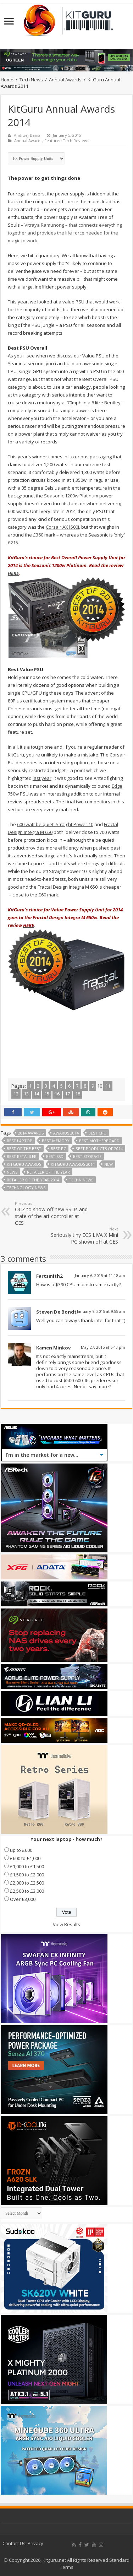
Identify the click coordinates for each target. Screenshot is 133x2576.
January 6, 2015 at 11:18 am (100, 1275)
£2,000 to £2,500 (27, 1883)
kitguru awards (24, 1164)
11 (107, 1086)
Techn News (81, 1179)
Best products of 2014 (99, 1148)
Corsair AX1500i (62, 527)
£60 (42, 894)
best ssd (54, 1156)
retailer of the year (48, 1172)
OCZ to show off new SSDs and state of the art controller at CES (51, 1213)
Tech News (31, 79)
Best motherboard (99, 1140)
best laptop (19, 1140)
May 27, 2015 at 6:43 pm (103, 1347)
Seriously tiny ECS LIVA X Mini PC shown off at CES (81, 1235)
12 (15, 1093)
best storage (87, 1156)
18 (77, 1093)
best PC (58, 1148)
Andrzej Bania (27, 135)
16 (57, 1093)
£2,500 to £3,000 (27, 1891)
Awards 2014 (66, 1133)
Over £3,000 (22, 1899)
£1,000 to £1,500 (27, 1866)
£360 (38, 535)
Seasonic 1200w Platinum (71, 495)
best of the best (24, 1148)
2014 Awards (31, 1133)
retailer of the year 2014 (33, 1179)
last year (42, 778)
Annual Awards (65, 79)
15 (46, 1093)
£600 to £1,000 (25, 1858)
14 (36, 1093)
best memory (56, 1140)
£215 (13, 542)
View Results (66, 1924)
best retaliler (22, 1156)
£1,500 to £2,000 (27, 1874)
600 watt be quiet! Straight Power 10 (55, 824)
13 (26, 1093)
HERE (13, 573)
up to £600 (21, 1850)
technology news (26, 1187)
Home (7, 79)
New (108, 1164)
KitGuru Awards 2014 (73, 1164)
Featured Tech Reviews (66, 140)
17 (67, 1093)
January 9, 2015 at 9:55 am (101, 1311)
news (12, 1172)
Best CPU (97, 1133)
